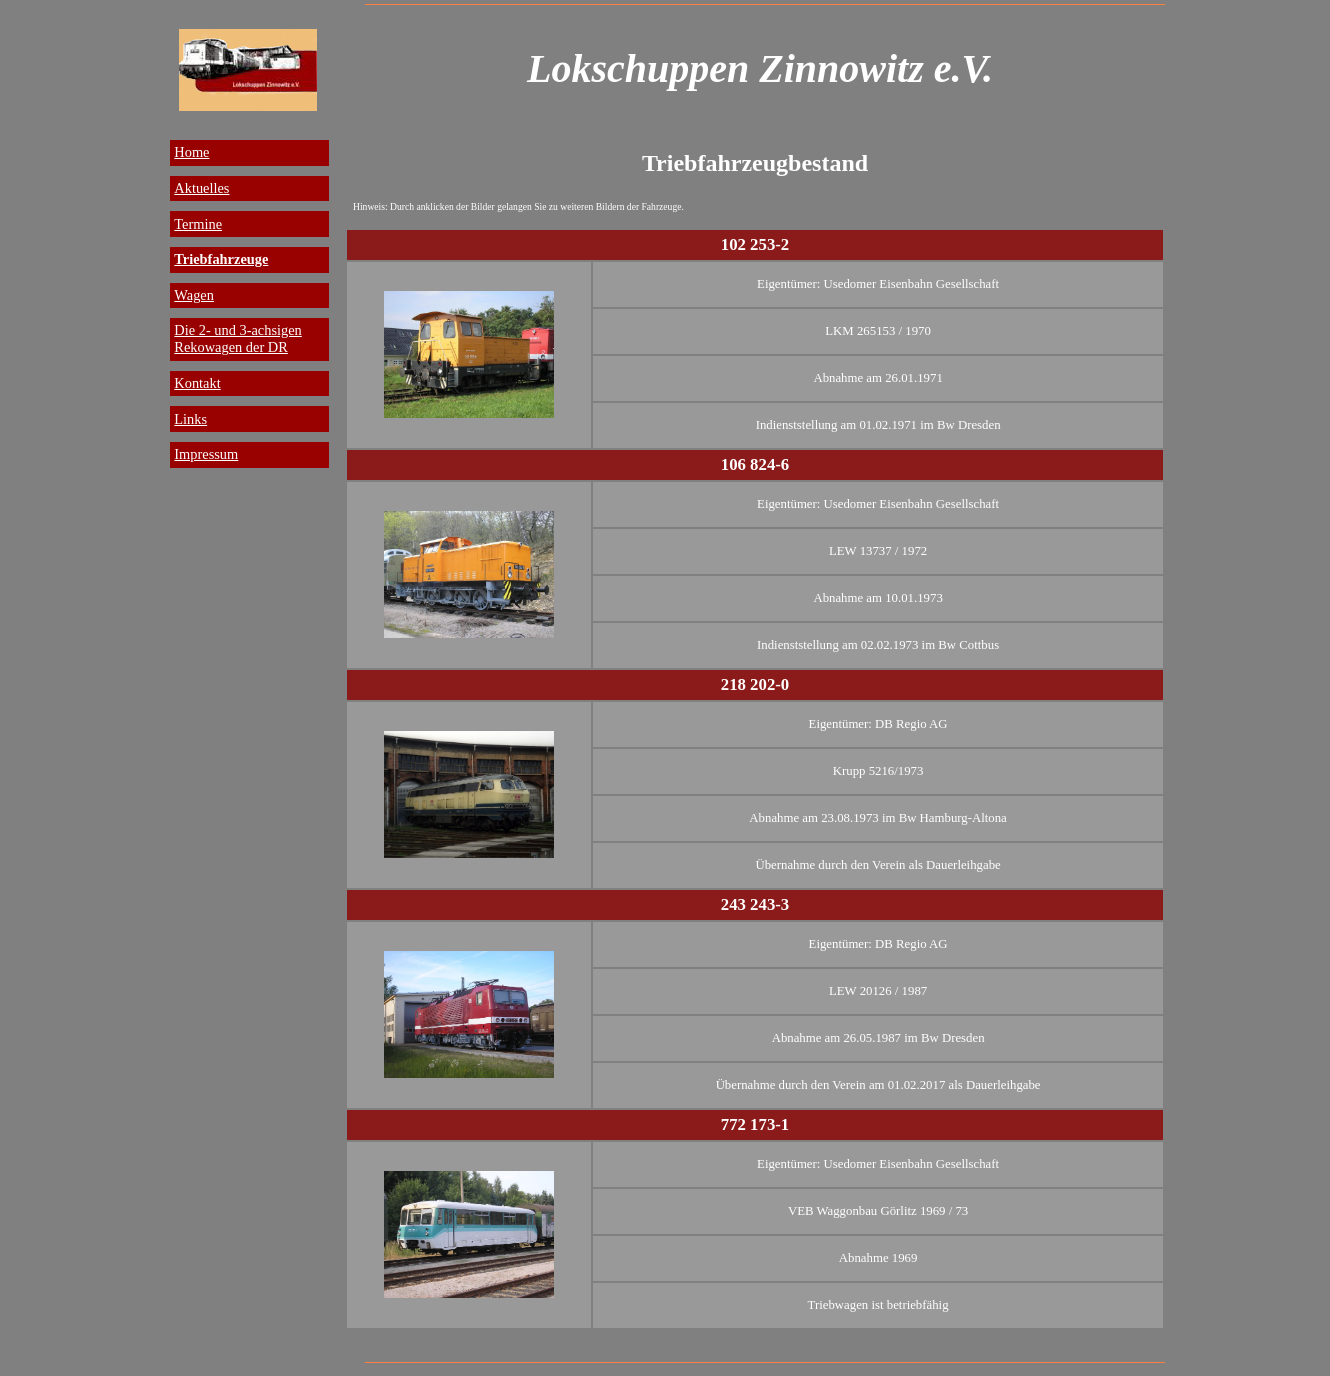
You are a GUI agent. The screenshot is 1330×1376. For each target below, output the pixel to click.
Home (191, 152)
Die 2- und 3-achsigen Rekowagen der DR (237, 338)
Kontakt (197, 383)
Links (190, 419)
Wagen (194, 295)
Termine (198, 224)
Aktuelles (201, 188)
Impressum (206, 454)
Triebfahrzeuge (221, 259)
